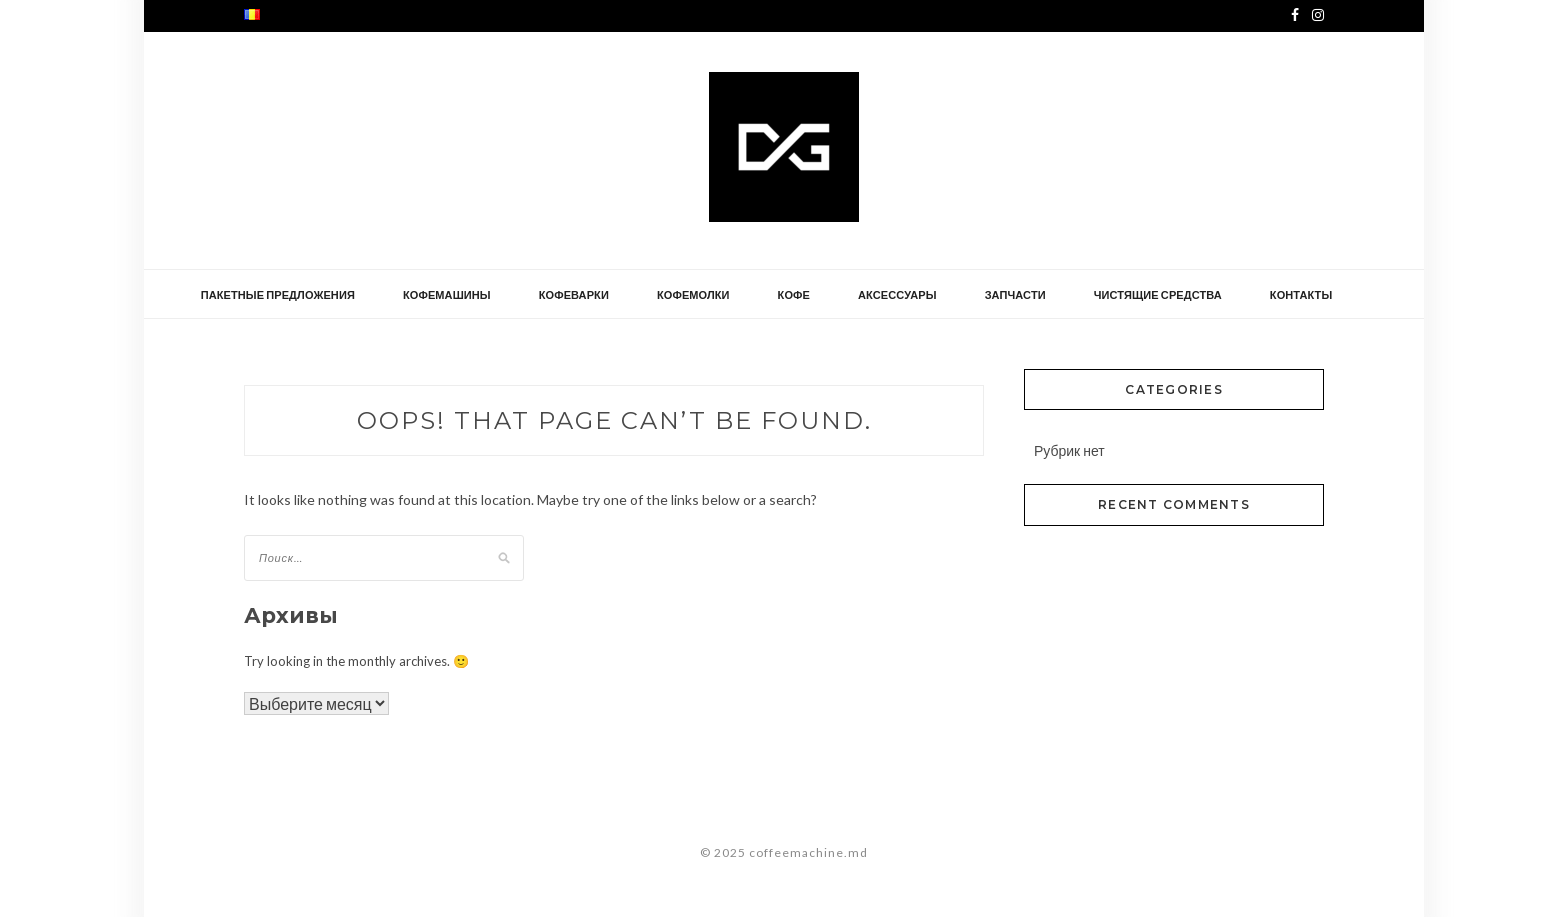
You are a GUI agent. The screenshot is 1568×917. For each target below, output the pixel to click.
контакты (1301, 294)
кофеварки (574, 294)
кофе (794, 294)
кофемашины (447, 294)
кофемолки (693, 294)
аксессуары (897, 294)
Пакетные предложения (278, 294)
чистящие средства (1158, 294)
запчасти (1015, 294)
